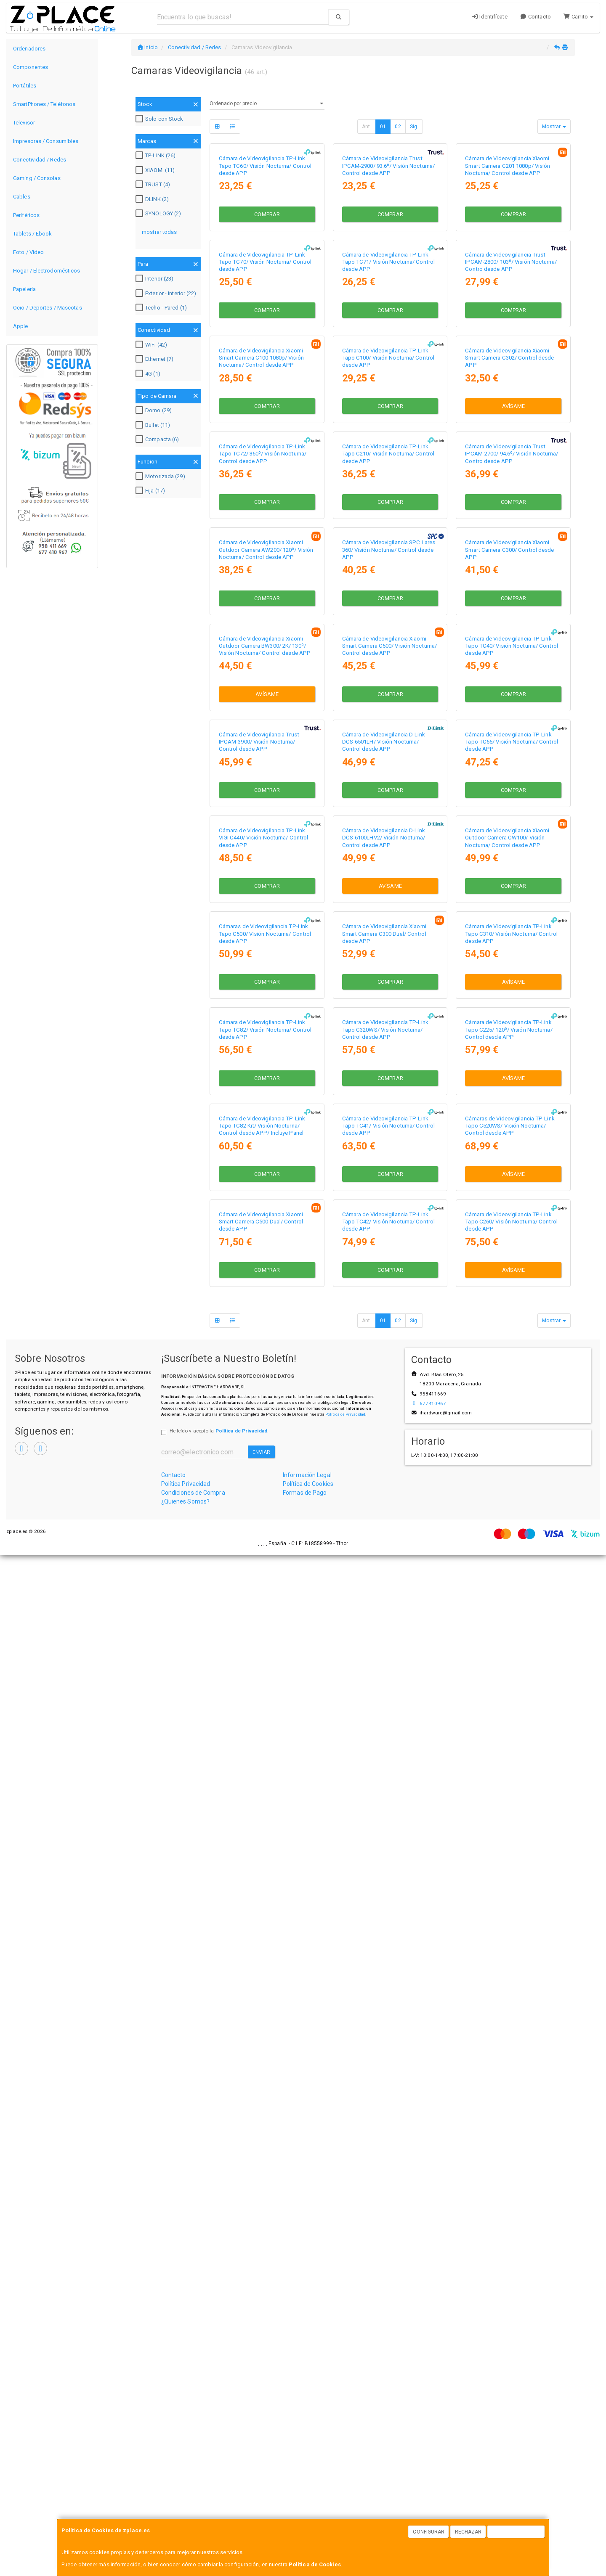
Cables (21, 196)
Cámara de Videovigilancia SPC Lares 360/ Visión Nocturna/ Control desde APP (389, 975)
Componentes (30, 67)
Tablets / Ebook (32, 233)
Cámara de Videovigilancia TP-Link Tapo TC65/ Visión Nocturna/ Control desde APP (511, 1337)
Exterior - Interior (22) (167, 293)
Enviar (261, 2473)
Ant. (366, 127)
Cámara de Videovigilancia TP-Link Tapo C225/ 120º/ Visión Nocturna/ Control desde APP (508, 1880)
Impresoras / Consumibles (45, 141)
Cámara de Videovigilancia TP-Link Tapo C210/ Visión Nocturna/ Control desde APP (388, 794)
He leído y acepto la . (219, 2452)
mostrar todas (159, 232)
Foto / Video (28, 252)
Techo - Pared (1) (162, 307)
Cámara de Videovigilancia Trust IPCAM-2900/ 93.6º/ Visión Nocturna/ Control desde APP (388, 251)
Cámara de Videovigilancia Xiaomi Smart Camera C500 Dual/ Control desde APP (261, 2242)
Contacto (535, 16)
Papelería (24, 289)
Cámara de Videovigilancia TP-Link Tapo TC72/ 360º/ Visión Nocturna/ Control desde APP (262, 794)
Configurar (428, 2532)
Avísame (513, 661)
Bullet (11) (154, 425)
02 (398, 127)
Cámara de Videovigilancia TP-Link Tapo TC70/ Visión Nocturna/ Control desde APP (265, 431)
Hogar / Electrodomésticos (46, 270)
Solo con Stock (160, 119)
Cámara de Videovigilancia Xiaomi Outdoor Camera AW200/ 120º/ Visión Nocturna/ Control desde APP (266, 975)
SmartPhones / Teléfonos (44, 104)
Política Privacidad (185, 2505)
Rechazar (468, 2532)
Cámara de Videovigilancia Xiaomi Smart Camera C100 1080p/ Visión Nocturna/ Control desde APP (261, 613)
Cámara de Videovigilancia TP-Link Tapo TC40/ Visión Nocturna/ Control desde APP (511, 1156)
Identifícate (489, 16)
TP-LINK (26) (156, 155)
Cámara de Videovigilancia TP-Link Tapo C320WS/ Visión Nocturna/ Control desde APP (385, 1880)
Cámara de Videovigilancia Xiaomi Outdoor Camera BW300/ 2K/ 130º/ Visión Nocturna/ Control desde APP (265, 1156)
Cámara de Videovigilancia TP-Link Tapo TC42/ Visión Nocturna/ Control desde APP (388, 2242)
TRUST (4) (154, 184)
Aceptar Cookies (516, 2532)
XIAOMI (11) (156, 170)
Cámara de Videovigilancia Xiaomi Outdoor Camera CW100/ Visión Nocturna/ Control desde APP (507, 1518)
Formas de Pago (305, 2513)
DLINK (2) (153, 199)
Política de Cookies (315, 2564)
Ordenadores (29, 48)
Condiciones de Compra (193, 2513)
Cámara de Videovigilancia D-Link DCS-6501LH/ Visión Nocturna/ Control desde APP (383, 1337)
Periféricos (26, 215)
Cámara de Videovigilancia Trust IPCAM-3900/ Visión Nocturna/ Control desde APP (259, 1337)
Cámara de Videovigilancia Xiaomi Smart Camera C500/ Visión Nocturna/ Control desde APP (389, 1156)
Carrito (578, 16)
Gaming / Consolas (37, 178)
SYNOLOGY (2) (159, 213)
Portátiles (24, 85)
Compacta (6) (158, 439)
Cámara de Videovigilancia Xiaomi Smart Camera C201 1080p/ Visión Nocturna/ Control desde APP (507, 251)
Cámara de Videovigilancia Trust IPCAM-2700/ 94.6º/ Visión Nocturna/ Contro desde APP (511, 794)
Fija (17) (151, 490)
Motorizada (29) (161, 476)
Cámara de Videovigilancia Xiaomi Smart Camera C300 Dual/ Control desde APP (384, 1699)
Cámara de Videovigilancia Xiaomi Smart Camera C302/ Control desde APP (509, 613)
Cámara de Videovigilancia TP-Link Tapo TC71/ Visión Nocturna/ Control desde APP (388, 431)
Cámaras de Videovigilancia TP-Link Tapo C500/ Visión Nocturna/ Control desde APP (265, 1699)
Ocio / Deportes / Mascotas (47, 307)
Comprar (267, 299)
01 (383, 127)
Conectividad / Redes (39, 159)
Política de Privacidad (345, 2435)
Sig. (414, 127)
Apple (20, 326)
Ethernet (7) (155, 359)
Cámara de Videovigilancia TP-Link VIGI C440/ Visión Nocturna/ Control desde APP (263, 1518)
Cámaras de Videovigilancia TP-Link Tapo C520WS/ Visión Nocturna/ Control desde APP (509, 2061)
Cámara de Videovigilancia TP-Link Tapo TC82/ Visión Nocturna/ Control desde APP (265, 1880)
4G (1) (149, 374)
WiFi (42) (152, 345)
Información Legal (307, 2496)
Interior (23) (155, 278)
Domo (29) (155, 410)
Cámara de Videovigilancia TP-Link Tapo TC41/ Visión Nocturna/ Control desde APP (388, 2061)
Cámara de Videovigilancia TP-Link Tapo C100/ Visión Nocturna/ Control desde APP (388, 613)
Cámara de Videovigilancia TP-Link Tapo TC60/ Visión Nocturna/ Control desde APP (265, 251)
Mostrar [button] (554, 127)
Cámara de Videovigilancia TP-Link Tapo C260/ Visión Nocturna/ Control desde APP (511, 2242)
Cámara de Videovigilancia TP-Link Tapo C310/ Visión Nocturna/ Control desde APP (511, 1699)
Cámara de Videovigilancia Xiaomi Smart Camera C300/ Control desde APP (509, 975)
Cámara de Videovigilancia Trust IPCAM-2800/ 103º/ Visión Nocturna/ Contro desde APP (510, 431)
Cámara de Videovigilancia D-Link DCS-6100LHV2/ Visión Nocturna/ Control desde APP (383, 1518)
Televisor (24, 122)
